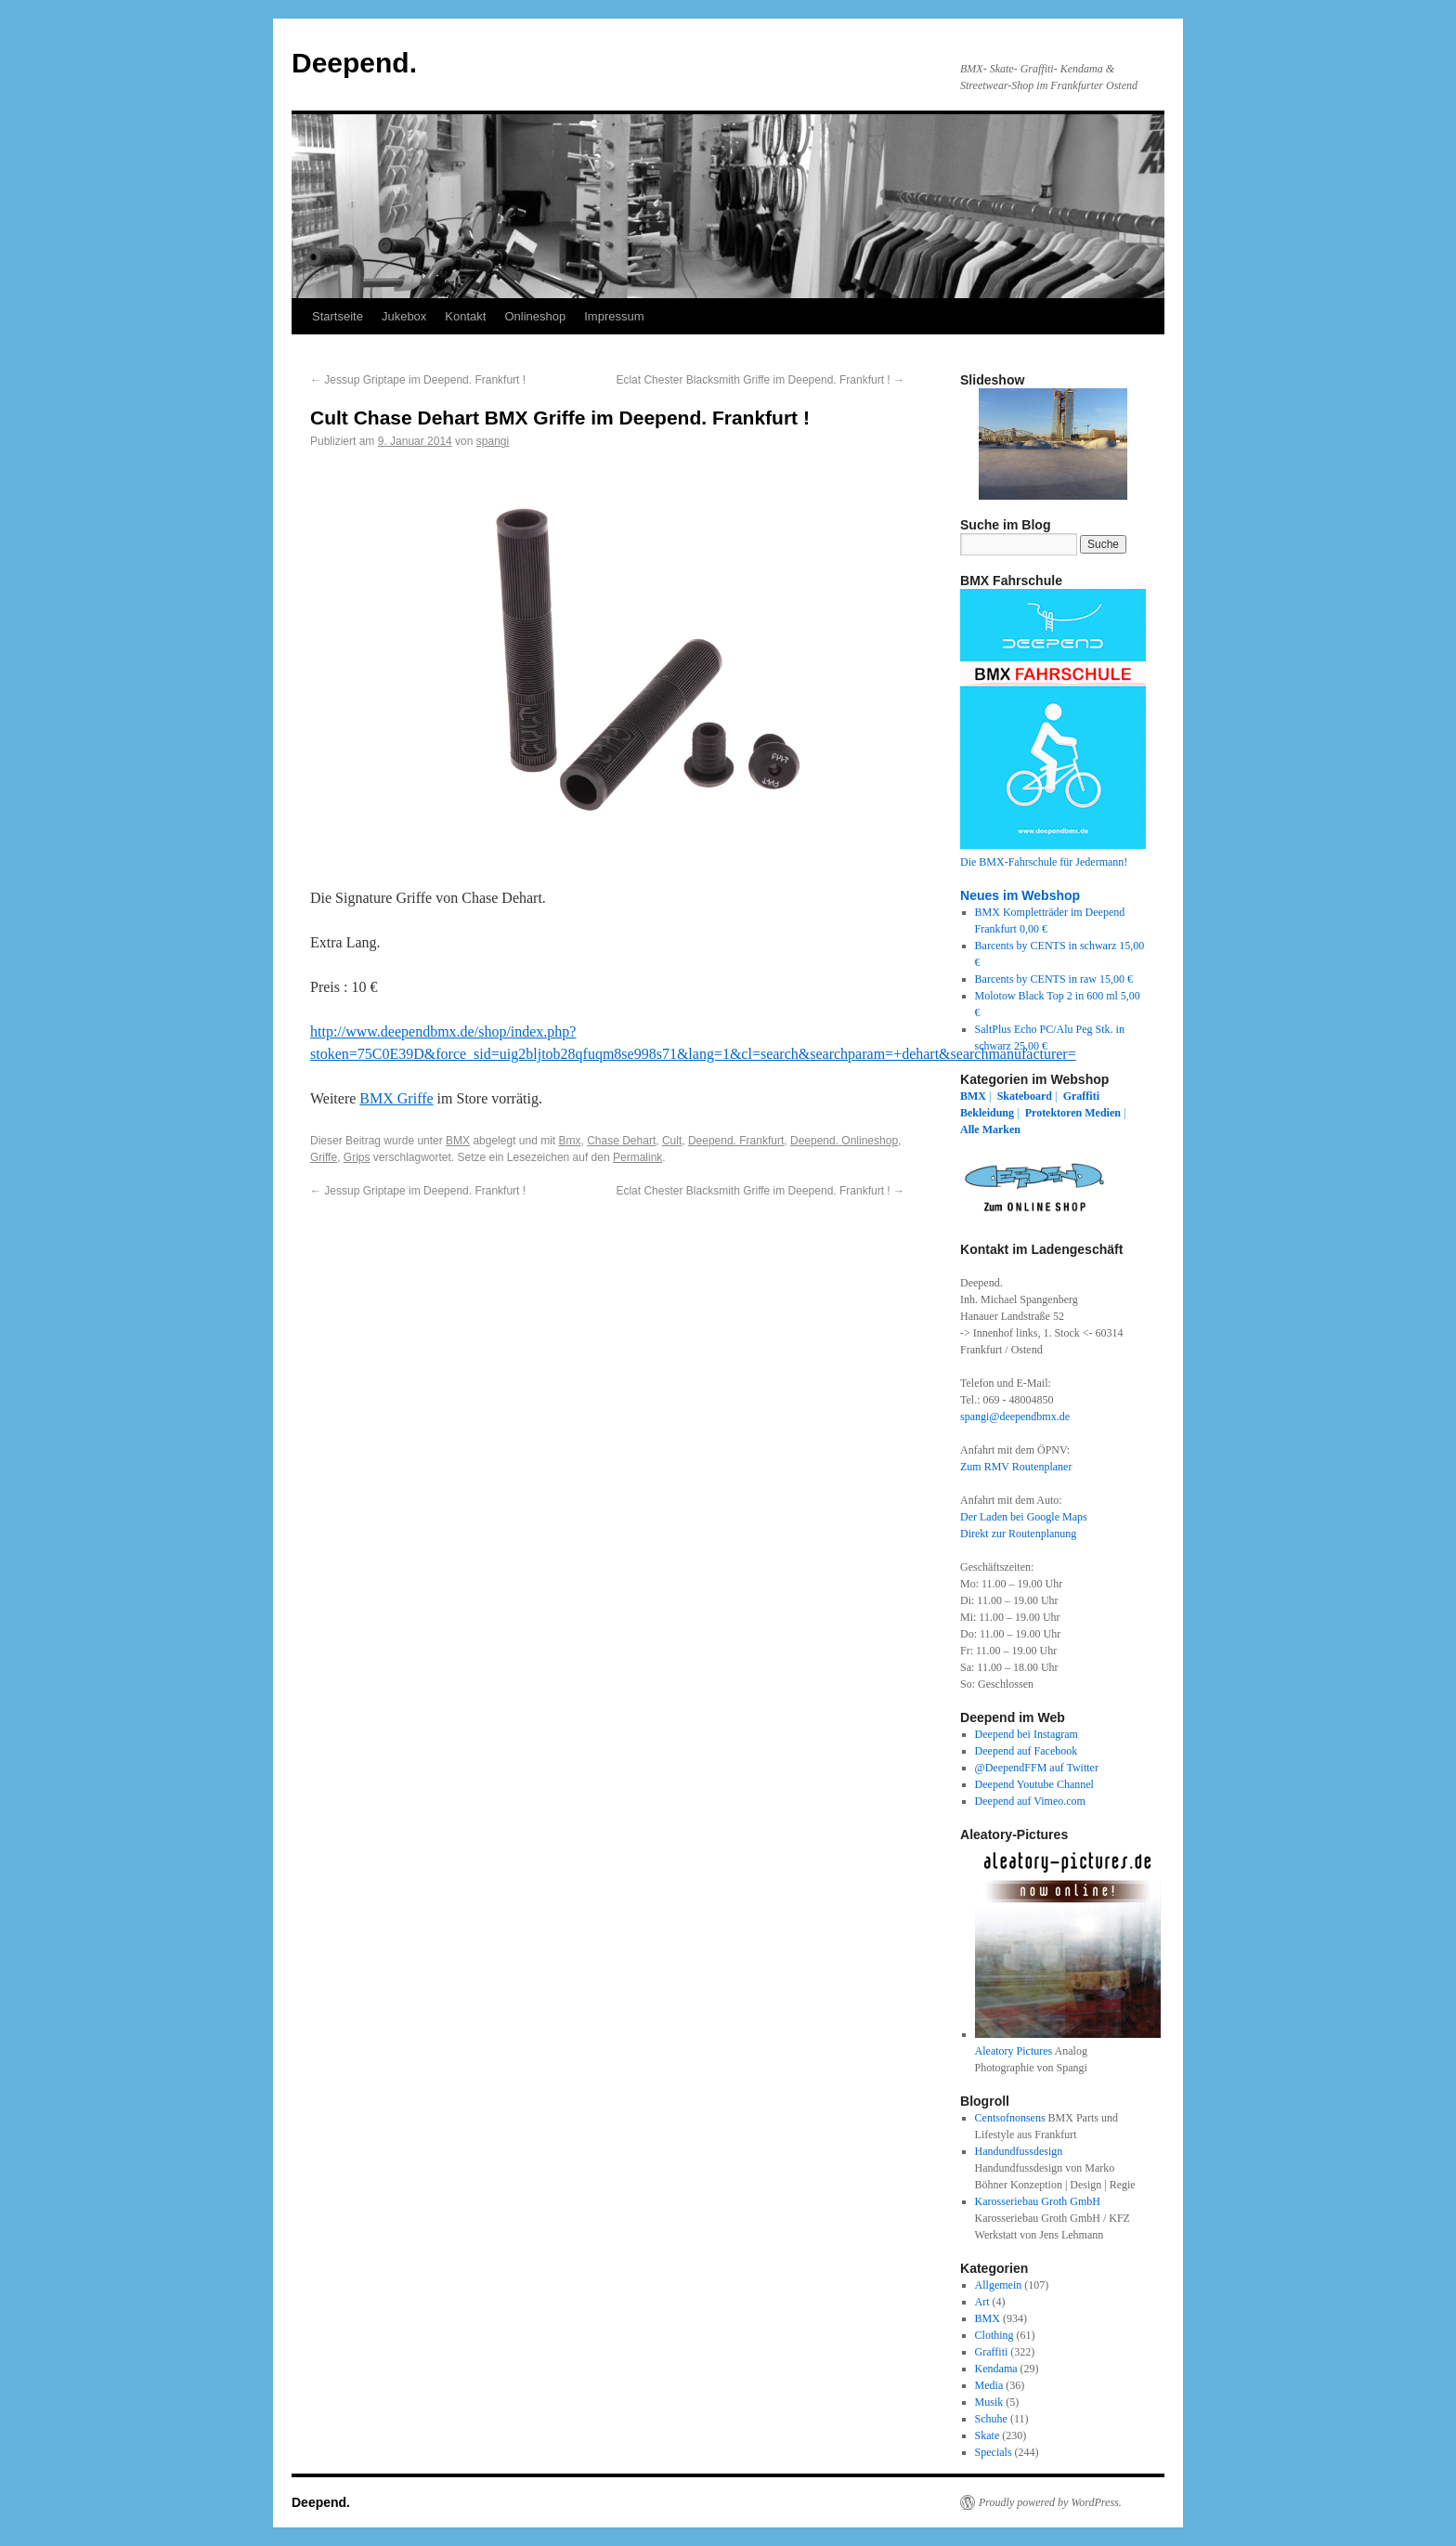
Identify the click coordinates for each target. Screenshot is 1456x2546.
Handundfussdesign (1019, 2151)
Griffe (323, 1157)
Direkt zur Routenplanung (1018, 1533)
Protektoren (1054, 1112)
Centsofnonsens (1010, 2117)
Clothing (994, 2335)
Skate (987, 2435)
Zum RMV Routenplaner (1016, 1466)
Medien (1103, 1112)
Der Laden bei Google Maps (1023, 1516)
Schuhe (991, 2418)
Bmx (570, 1140)
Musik (989, 2402)
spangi (492, 441)
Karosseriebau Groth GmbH (1037, 2201)
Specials (993, 2452)
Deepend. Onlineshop (844, 1140)
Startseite (337, 316)
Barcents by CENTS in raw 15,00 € (1054, 979)
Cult (672, 1140)
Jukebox (404, 316)
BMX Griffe (396, 1098)
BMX (458, 1140)
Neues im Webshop (1020, 895)
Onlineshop (535, 316)
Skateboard (1024, 1096)
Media (989, 2385)
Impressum (614, 316)
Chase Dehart (621, 1140)
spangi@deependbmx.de (1015, 1416)
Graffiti (1081, 1096)
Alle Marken (990, 1129)
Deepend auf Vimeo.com (1030, 1801)
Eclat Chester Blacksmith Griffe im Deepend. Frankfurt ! (760, 379)
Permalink (637, 1157)
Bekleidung (987, 1112)
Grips (357, 1157)
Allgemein (998, 2284)
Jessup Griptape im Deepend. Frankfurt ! (418, 379)
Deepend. (354, 62)
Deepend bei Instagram (1026, 1734)
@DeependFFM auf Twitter (1036, 1767)
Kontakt (465, 316)
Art (982, 2301)
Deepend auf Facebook (1026, 1750)
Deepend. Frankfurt (736, 1140)
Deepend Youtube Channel (1034, 1784)
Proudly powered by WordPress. (1050, 2502)
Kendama (996, 2368)
